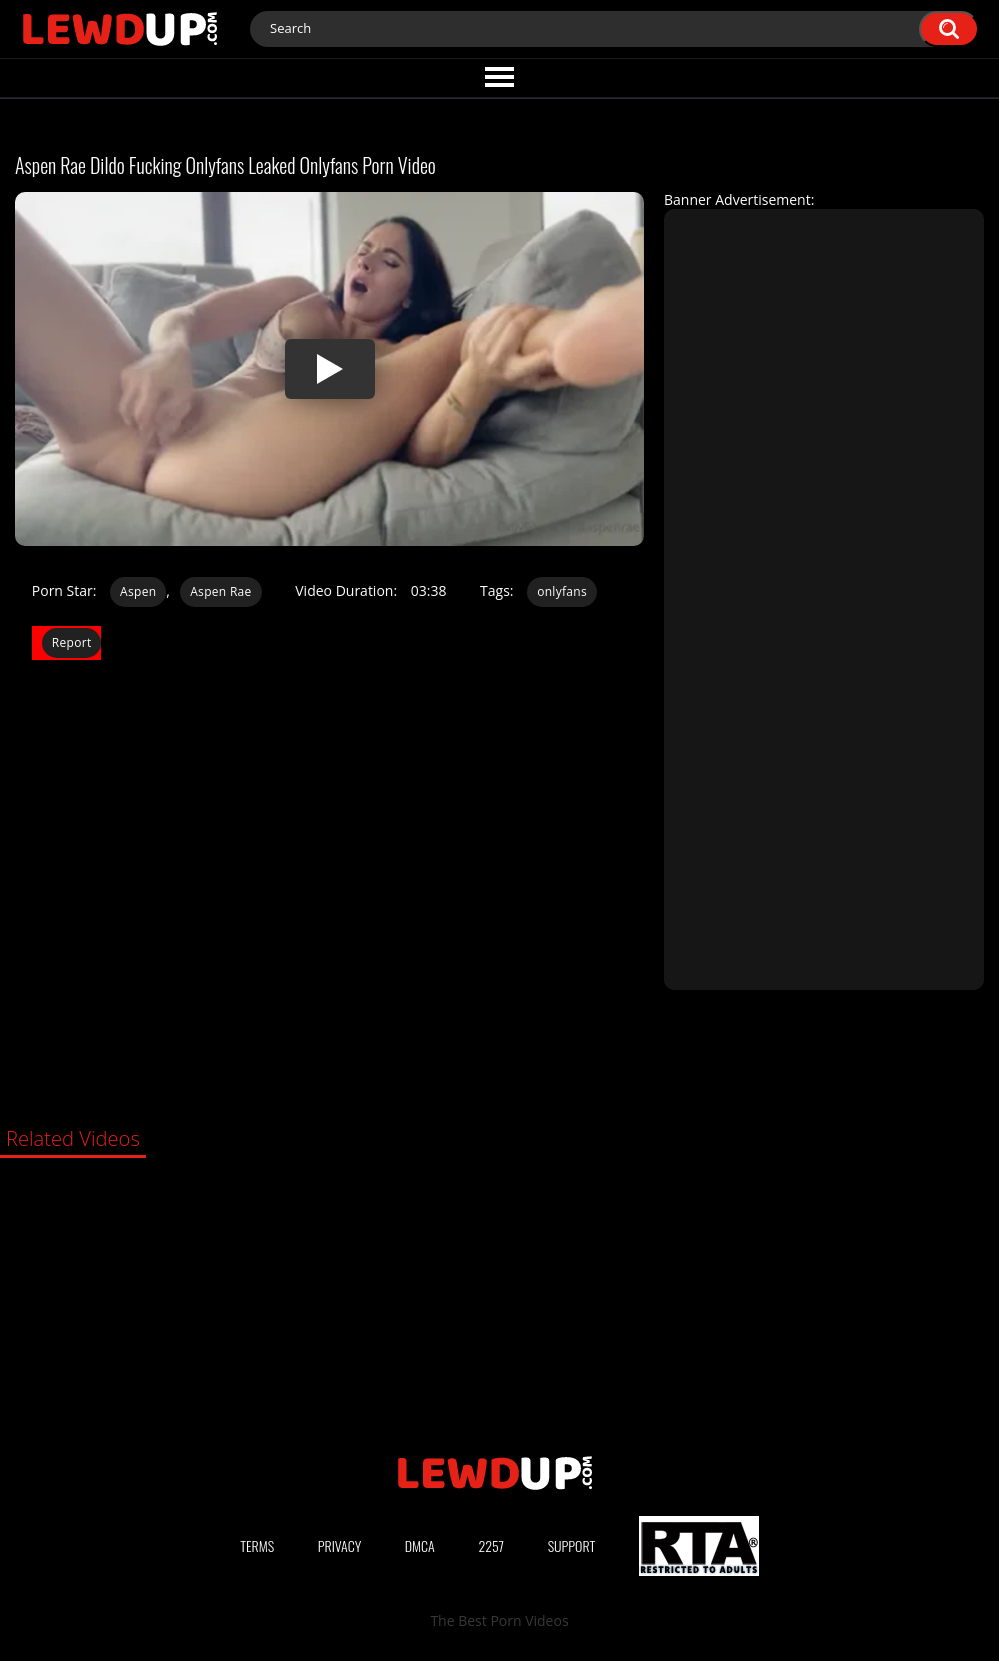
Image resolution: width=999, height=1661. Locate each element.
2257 (491, 1545)
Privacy (340, 1545)
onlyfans (562, 591)
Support (572, 1545)
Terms (257, 1545)
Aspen (138, 591)
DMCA (420, 1545)
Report (72, 642)
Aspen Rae (220, 591)
